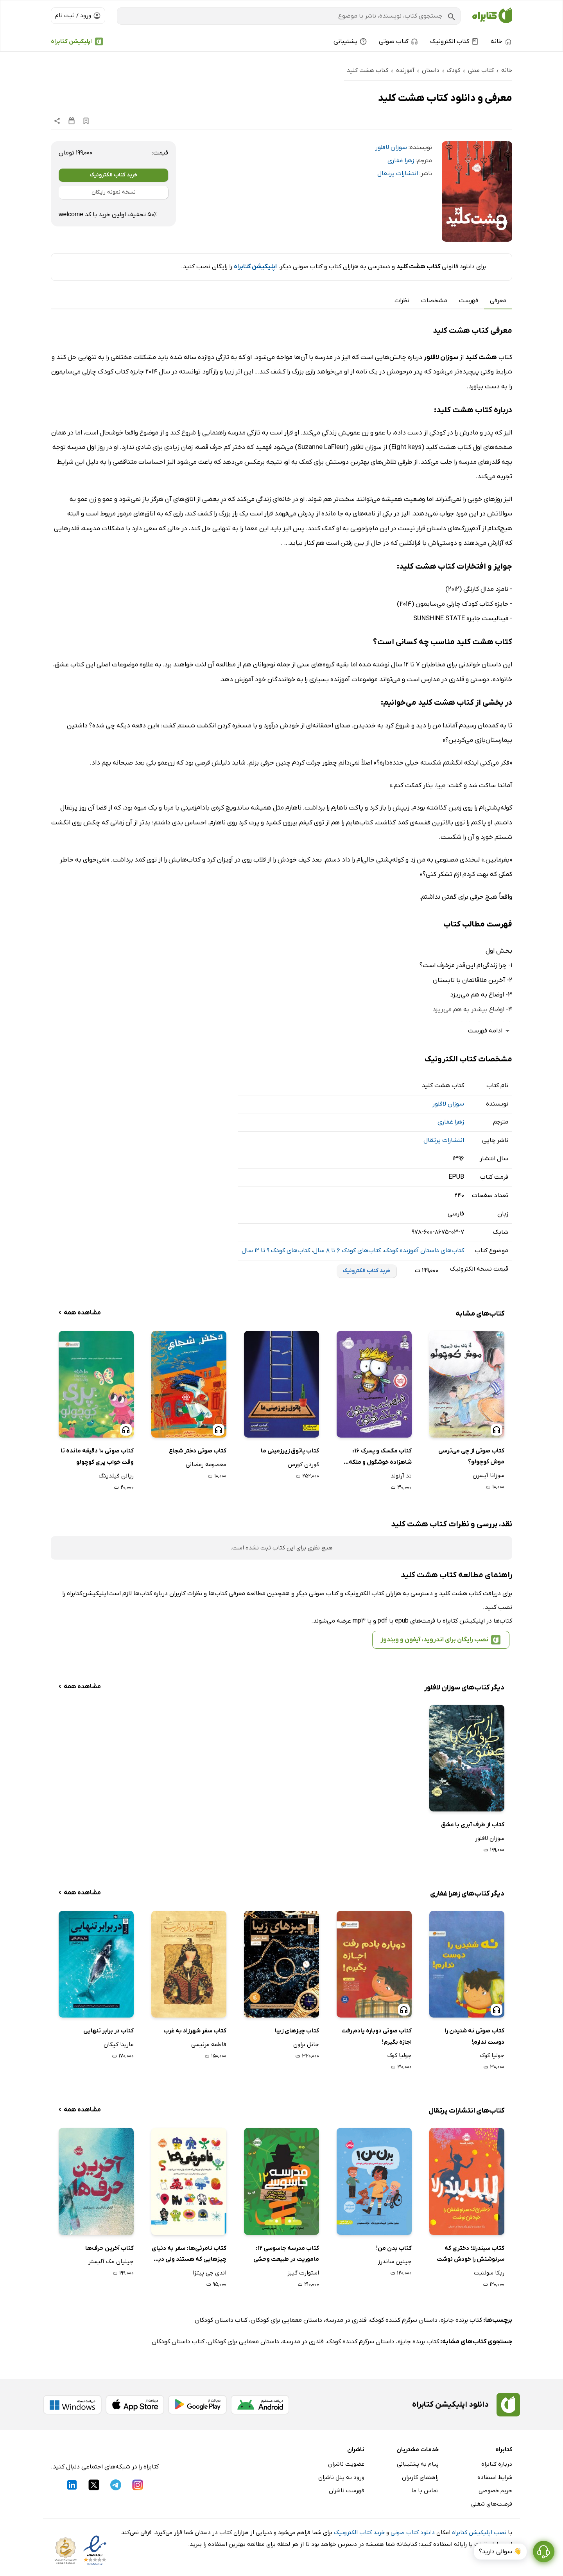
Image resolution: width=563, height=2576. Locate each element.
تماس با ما (425, 2491)
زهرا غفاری (400, 161)
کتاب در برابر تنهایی (108, 2031)
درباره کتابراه (496, 2464)
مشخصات (434, 301)
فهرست (468, 301)
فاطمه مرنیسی (208, 2044)
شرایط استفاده (494, 2477)
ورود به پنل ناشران (341, 2477)
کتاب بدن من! (394, 2248)
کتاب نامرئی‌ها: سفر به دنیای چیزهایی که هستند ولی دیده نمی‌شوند (189, 2254)
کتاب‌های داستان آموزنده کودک (424, 1251)
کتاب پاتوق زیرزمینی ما (290, 1451)
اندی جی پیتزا (209, 2273)
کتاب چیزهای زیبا (297, 2031)
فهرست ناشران (346, 2491)
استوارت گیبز (303, 2273)
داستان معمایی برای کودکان (286, 2320)
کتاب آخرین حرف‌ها (109, 2248)
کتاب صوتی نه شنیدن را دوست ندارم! (474, 2036)
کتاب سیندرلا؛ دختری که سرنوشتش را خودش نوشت (470, 2254)
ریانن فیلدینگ (116, 1476)
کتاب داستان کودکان (221, 2320)
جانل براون (306, 2044)
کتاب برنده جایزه (461, 2320)
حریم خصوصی (495, 2491)
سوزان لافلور (391, 147)
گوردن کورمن (303, 1464)
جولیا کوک (492, 2055)
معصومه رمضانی (206, 1464)
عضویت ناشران (346, 2464)
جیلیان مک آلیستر (111, 2261)
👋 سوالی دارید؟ (500, 2552)
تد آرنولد (401, 1476)
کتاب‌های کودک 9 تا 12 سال (276, 1251)
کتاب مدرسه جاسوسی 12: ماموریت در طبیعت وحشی (286, 2254)
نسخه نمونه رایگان (113, 192)
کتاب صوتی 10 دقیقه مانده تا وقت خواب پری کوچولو (97, 1456)
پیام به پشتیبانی (418, 2464)
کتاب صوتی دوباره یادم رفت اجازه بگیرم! (376, 2036)
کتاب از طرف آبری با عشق (472, 1825)
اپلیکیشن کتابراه (71, 41)
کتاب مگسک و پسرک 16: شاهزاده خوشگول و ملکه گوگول (380, 1457)
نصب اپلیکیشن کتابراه (479, 2533)
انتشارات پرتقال (397, 174)
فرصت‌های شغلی (491, 2504)
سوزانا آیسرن (488, 1475)
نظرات (401, 301)
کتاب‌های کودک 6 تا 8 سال (347, 1251)
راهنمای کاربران (420, 2477)
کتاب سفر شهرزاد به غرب (194, 2031)
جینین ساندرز (395, 2261)
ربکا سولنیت (489, 2273)
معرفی (498, 301)
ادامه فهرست (490, 1031)
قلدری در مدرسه (346, 2320)
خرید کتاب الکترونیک (114, 175)
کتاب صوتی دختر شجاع (197, 1451)
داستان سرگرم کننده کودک (403, 2320)
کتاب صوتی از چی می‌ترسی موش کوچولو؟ (471, 1456)
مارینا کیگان (119, 2044)
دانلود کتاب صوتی (413, 2533)
